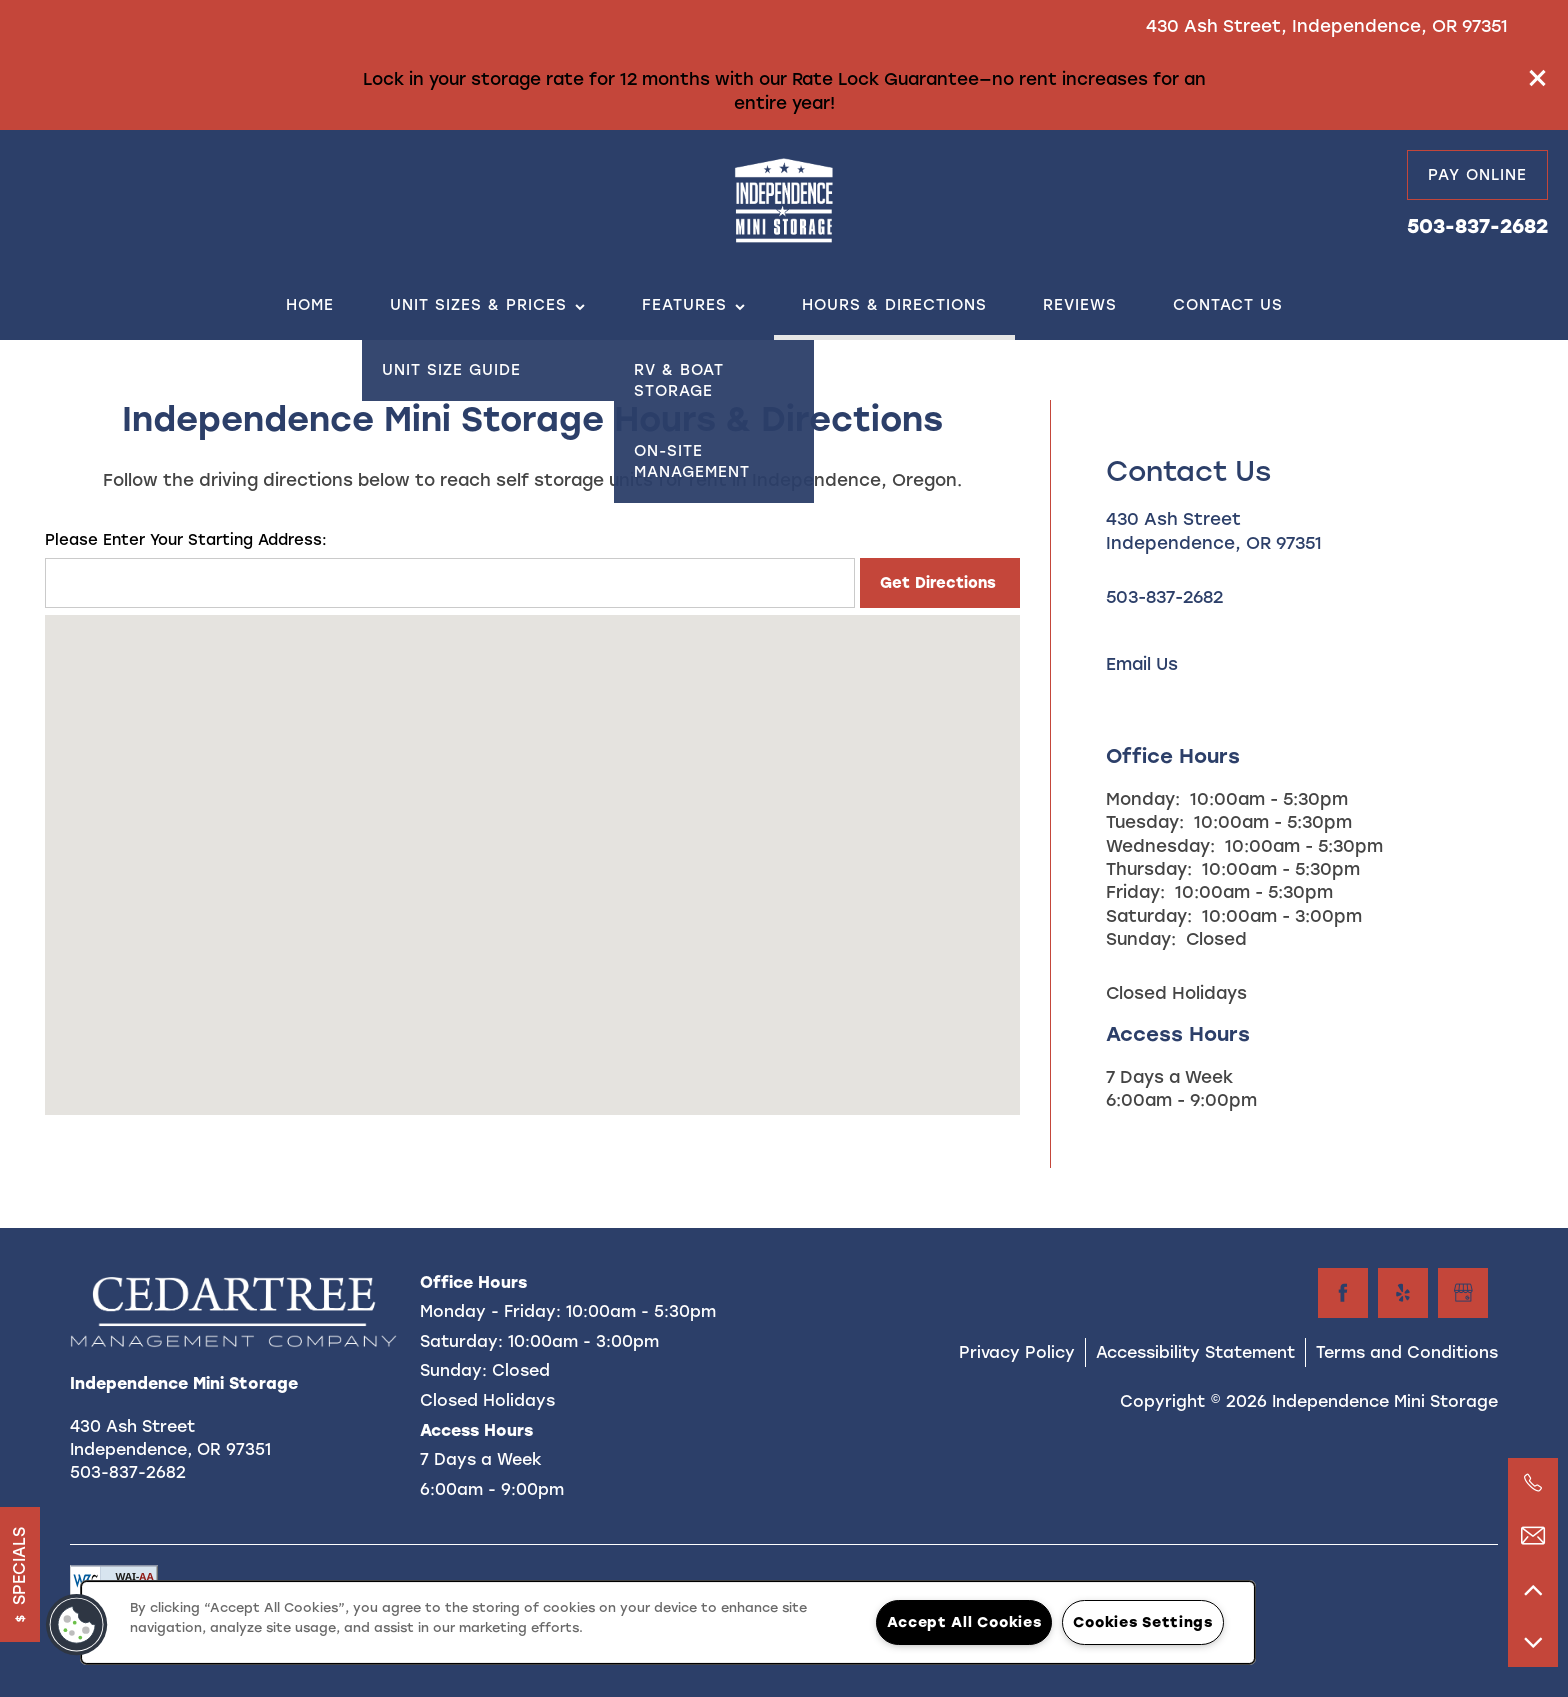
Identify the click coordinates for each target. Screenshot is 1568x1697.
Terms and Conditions (1407, 1352)
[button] (1538, 78)
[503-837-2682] (1533, 1483)
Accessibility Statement (1195, 1352)
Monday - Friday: (490, 1311)
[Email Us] (1533, 1536)
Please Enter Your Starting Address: (186, 540)
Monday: (1143, 799)
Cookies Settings (1143, 1622)
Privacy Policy (1017, 1352)
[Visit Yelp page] (1403, 1293)
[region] (668, 1622)
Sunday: (1141, 939)
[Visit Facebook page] (1343, 1293)
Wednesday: (1160, 846)
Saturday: (1149, 916)
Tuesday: (1145, 822)
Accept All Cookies (964, 1622)
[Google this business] (1463, 1293)
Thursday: (1149, 869)
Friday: (1135, 892)
